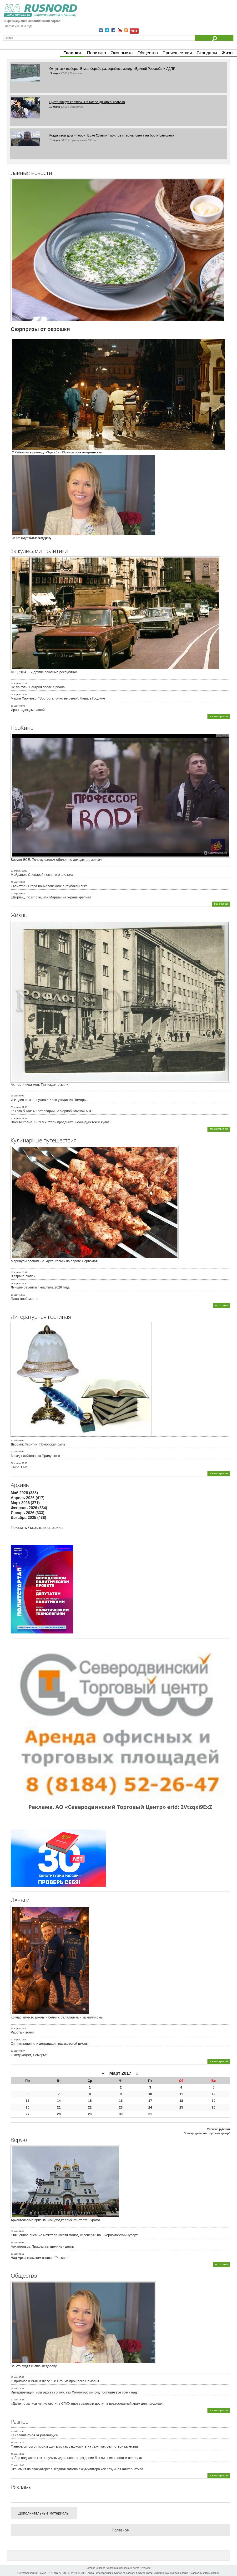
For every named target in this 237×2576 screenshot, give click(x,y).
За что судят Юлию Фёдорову (34, 2366)
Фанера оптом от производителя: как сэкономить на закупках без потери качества (74, 2446)
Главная (72, 53)
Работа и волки (22, 2032)
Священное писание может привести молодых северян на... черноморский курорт (74, 2235)
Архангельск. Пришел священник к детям (43, 2246)
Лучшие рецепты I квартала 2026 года (40, 1287)
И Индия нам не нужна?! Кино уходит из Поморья (49, 1100)
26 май (14, 2431)
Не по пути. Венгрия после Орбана (38, 687)
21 (59, 2107)
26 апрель (16, 1107)
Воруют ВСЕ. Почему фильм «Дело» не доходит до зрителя (57, 860)
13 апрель (16, 1118)
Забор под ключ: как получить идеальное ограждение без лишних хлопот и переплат (76, 2458)
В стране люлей (23, 1276)
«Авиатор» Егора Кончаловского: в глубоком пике (49, 886)
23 (121, 2107)
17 (150, 2101)
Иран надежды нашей (28, 710)
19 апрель (16, 871)
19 (214, 2101)
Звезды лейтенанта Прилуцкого (35, 1456)
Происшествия (177, 53)
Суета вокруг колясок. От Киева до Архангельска (87, 102)
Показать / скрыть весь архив (37, 1528)
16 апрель (16, 1272)
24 (150, 2107)
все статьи (221, 1305)
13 (28, 2101)
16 (121, 2101)
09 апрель (16, 2039)
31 (150, 2114)
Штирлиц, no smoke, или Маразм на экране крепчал (51, 897)
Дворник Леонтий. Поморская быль (38, 1444)
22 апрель (16, 2028)
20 (28, 2107)
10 (150, 2094)
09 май (14, 1451)
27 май (14, 2254)
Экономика (122, 53)
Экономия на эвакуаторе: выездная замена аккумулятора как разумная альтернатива (77, 2469)
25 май (14, 2442)
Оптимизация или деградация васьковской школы (49, 2043)
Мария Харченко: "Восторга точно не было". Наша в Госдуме (58, 698)
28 (59, 2114)
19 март (54, 73)
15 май (14, 2377)
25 (181, 2107)
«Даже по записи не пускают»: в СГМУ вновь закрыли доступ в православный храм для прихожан (87, 2403)
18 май (14, 1096)
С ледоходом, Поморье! (29, 2055)
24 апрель (16, 1463)
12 (214, 2094)
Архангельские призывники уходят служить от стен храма (55, 2220)
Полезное (120, 2530)
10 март (15, 893)
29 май (14, 2231)
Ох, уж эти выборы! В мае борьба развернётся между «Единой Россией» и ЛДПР (112, 69)
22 (90, 2107)
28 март (15, 2051)
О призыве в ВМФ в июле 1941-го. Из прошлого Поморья (55, 2381)
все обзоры (221, 903)
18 (181, 2101)
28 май (14, 2242)
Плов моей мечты (24, 1299)
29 (90, 2114)
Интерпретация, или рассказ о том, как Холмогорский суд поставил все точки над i (75, 2392)
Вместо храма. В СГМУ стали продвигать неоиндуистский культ (60, 1122)
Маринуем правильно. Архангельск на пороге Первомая (54, 1261)
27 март (15, 1295)
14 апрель (16, 683)
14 (59, 2101)
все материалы (218, 716)
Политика (96, 53)
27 (28, 2114)
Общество (147, 53)
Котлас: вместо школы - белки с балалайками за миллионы (57, 2017)
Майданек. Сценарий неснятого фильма (42, 875)
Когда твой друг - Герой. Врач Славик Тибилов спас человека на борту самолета (111, 135)
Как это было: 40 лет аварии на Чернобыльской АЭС (51, 1111)
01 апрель (16, 1283)
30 (121, 2114)
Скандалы (207, 53)
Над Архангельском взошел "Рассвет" (40, 2258)
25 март (15, 706)
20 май (14, 1440)
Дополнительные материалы (43, 2513)
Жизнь (228, 53)
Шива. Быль (20, 1467)
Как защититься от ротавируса (34, 2435)
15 (90, 2101)
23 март (15, 882)
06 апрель (16, 694)
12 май (14, 2388)
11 (181, 2094)
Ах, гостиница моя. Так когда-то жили (39, 1084)
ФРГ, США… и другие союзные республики (44, 672)
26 (214, 2107)
